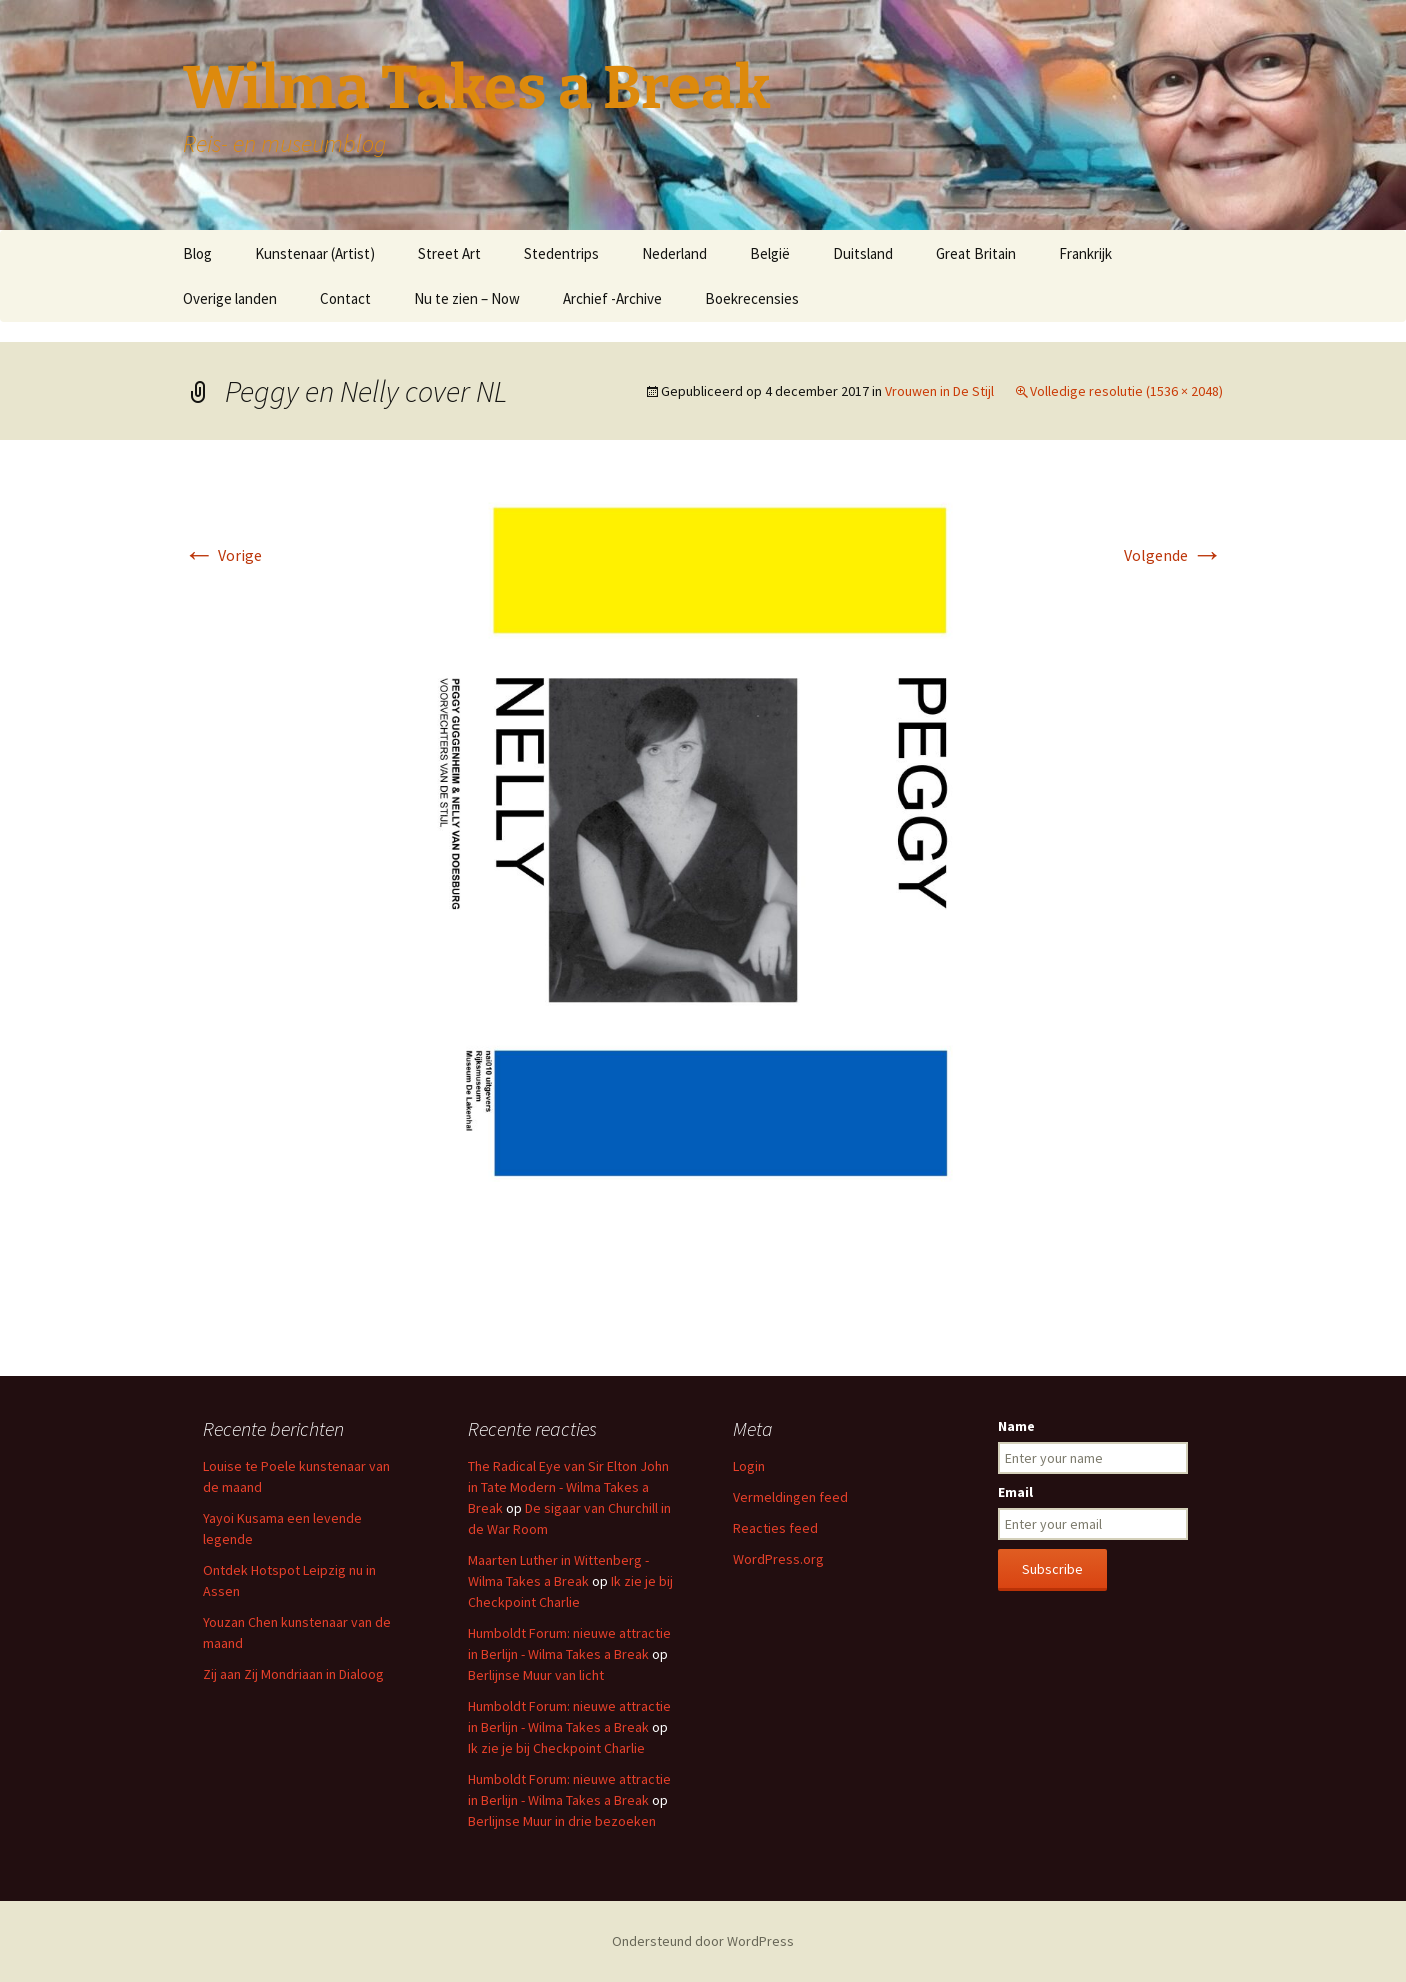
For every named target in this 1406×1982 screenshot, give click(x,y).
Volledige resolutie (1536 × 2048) (1126, 391)
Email (1015, 1492)
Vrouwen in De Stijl (939, 391)
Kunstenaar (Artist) (315, 253)
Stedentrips (561, 253)
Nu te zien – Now (467, 298)
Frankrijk (1085, 253)
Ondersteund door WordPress (703, 1941)
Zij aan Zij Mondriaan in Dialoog (293, 1674)
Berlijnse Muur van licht (536, 1675)
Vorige (222, 555)
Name (1016, 1426)
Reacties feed (775, 1528)
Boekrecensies (752, 298)
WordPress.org (778, 1559)
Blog (197, 253)
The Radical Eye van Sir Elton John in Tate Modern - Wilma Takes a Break (568, 1487)
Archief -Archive (612, 298)
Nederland (674, 253)
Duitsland (863, 253)
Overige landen (230, 298)
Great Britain (976, 253)
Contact (345, 298)
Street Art (449, 253)
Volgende (1173, 555)
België (770, 253)
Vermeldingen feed (790, 1497)
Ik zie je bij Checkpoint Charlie (556, 1748)
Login (749, 1466)
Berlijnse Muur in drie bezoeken (562, 1821)
